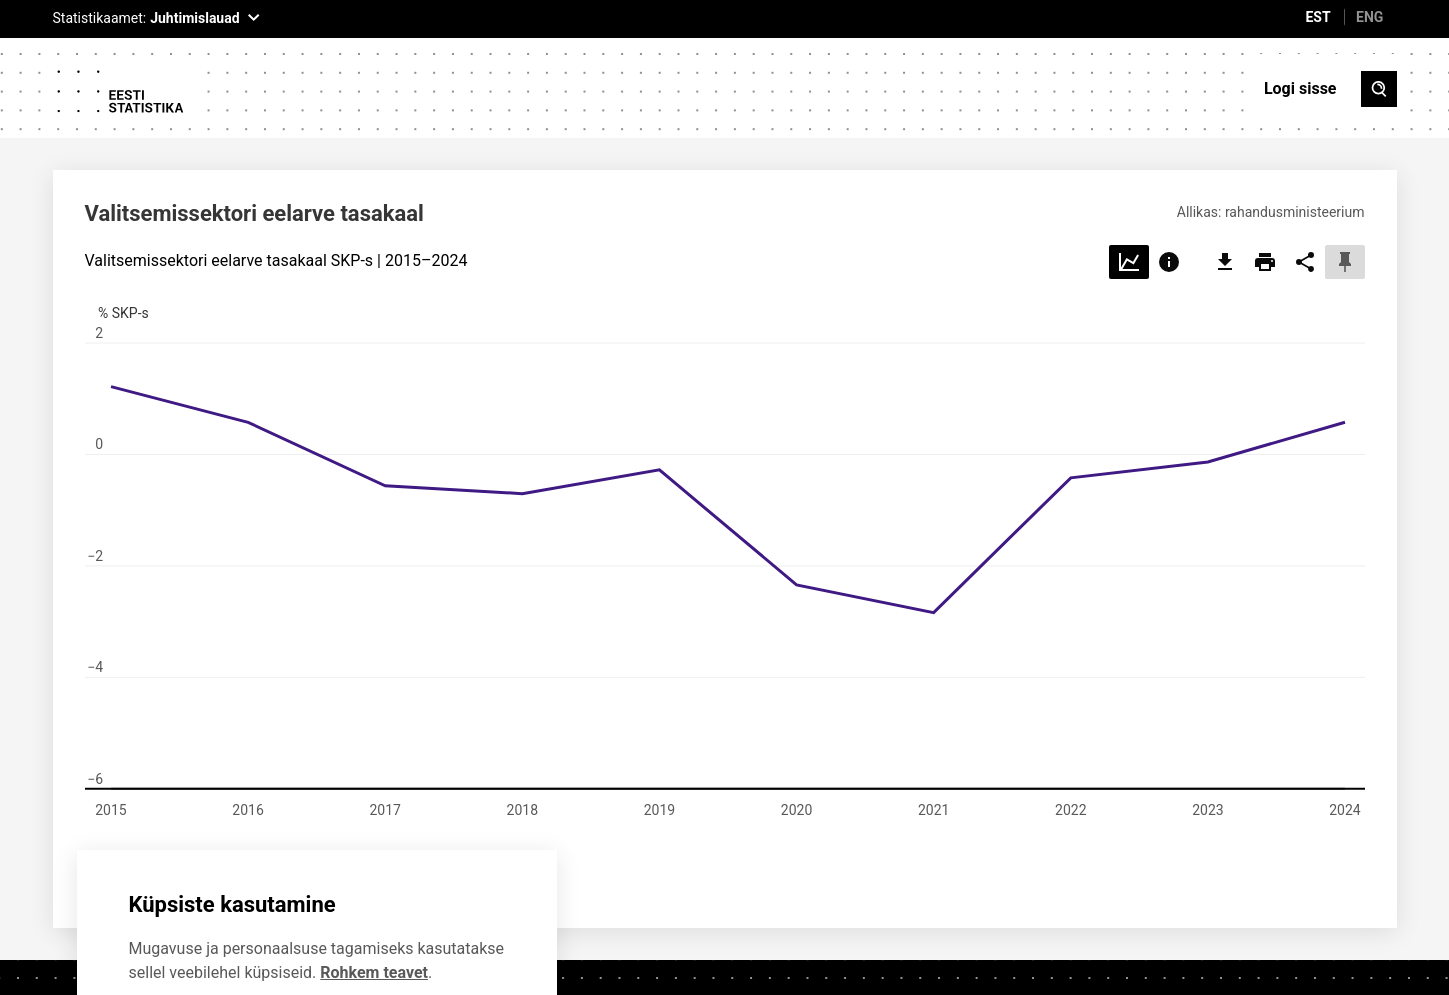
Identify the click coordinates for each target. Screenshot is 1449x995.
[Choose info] (1169, 165)
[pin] (1345, 165)
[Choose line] (1129, 165)
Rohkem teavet (374, 874)
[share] (1305, 165)
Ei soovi (195, 933)
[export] (1225, 165)
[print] (1265, 165)
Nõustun (351, 933)
